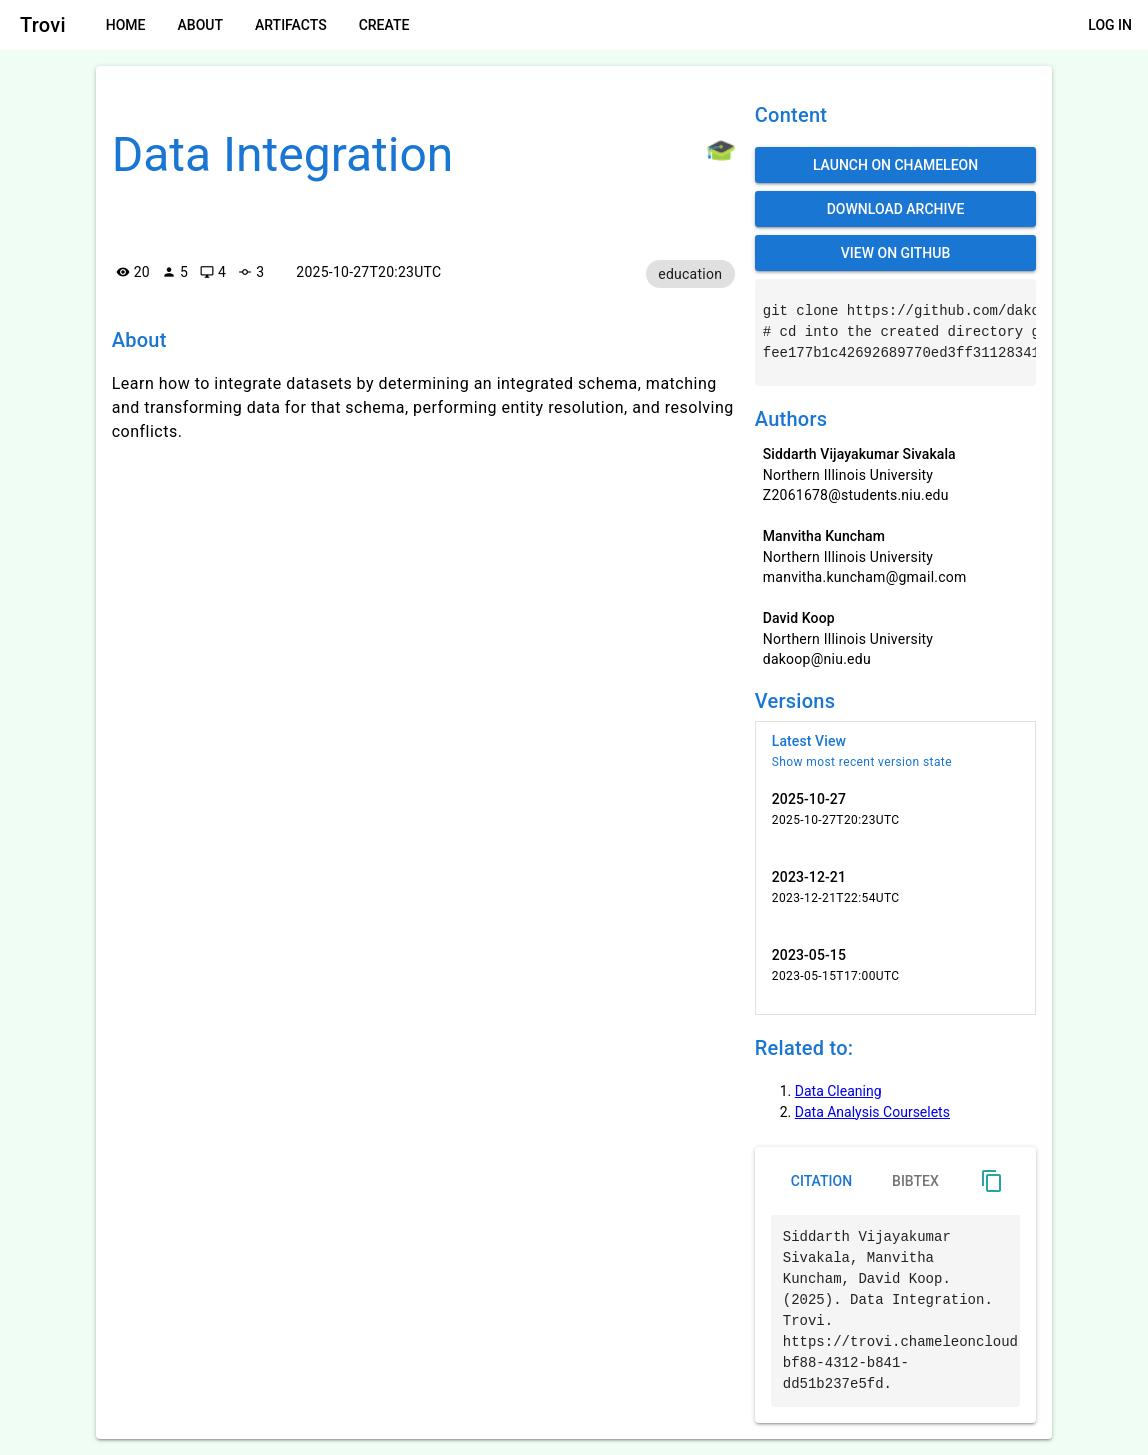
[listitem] (896, 751)
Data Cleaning (838, 1091)
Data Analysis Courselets (872, 1112)
